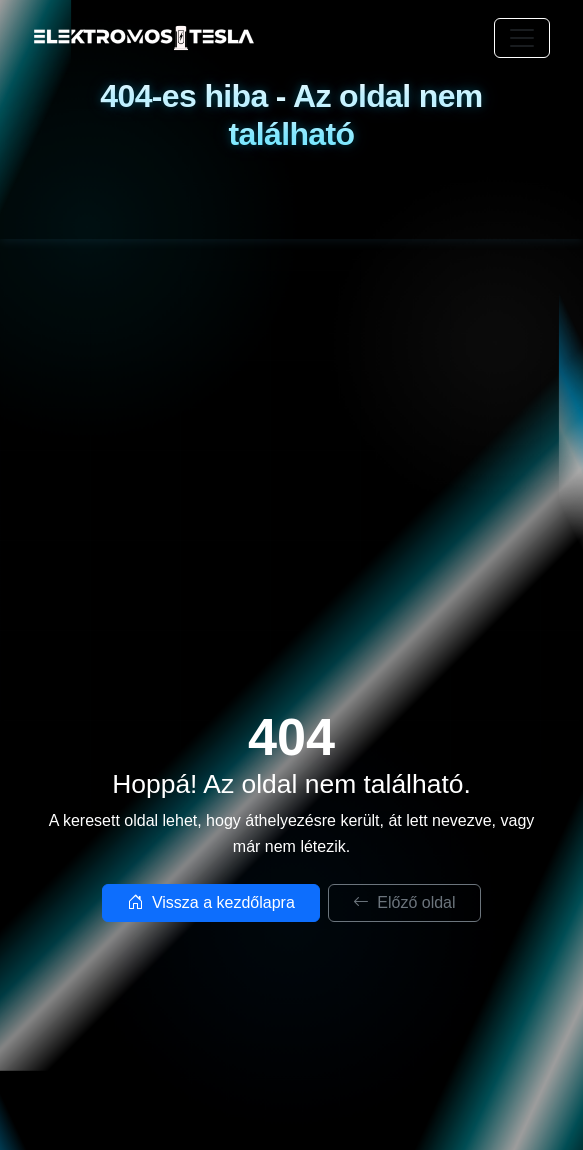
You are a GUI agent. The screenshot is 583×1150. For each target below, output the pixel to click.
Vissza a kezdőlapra (210, 902)
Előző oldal (404, 902)
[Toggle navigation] (522, 38)
